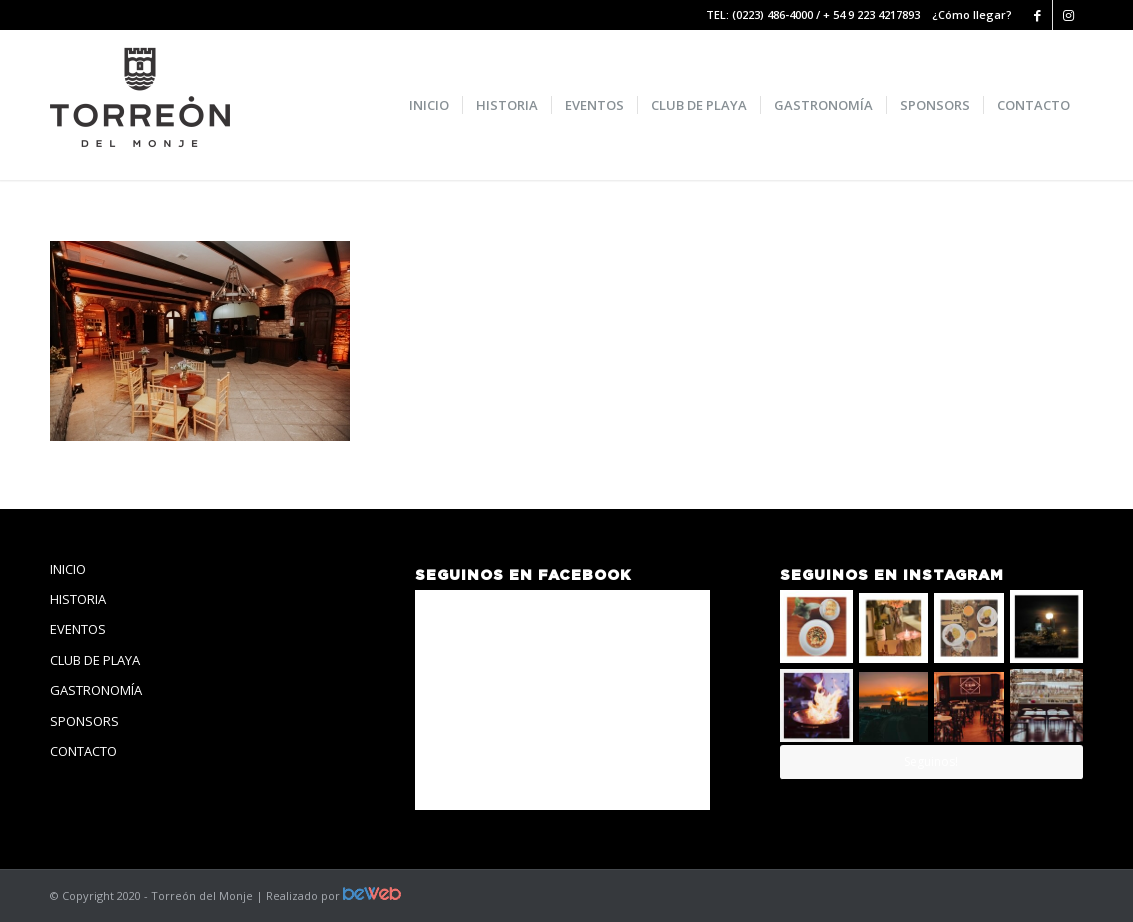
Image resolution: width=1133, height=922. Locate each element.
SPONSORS (84, 721)
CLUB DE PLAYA (95, 660)
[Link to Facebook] (1037, 15)
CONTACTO (83, 751)
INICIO (68, 569)
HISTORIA (78, 599)
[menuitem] (429, 105)
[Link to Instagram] (1068, 15)
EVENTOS (78, 629)
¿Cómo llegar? (972, 14)
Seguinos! (931, 761)
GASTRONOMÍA (96, 690)
